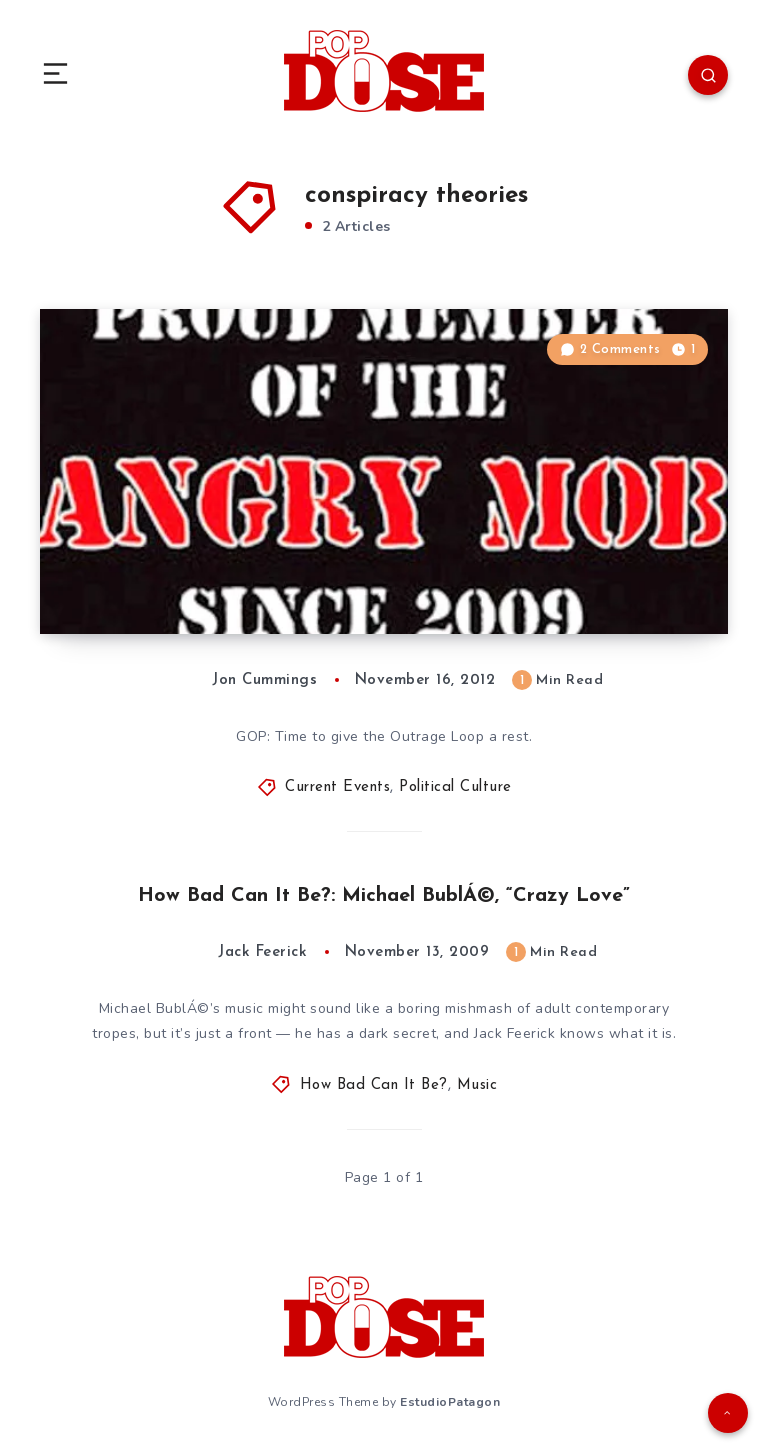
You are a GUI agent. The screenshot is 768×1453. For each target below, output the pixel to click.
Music (477, 1085)
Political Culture (455, 787)
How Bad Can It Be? (374, 1085)
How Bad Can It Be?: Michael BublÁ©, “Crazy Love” (384, 896)
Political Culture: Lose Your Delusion (245, 594)
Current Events (337, 787)
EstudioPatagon (450, 1402)
